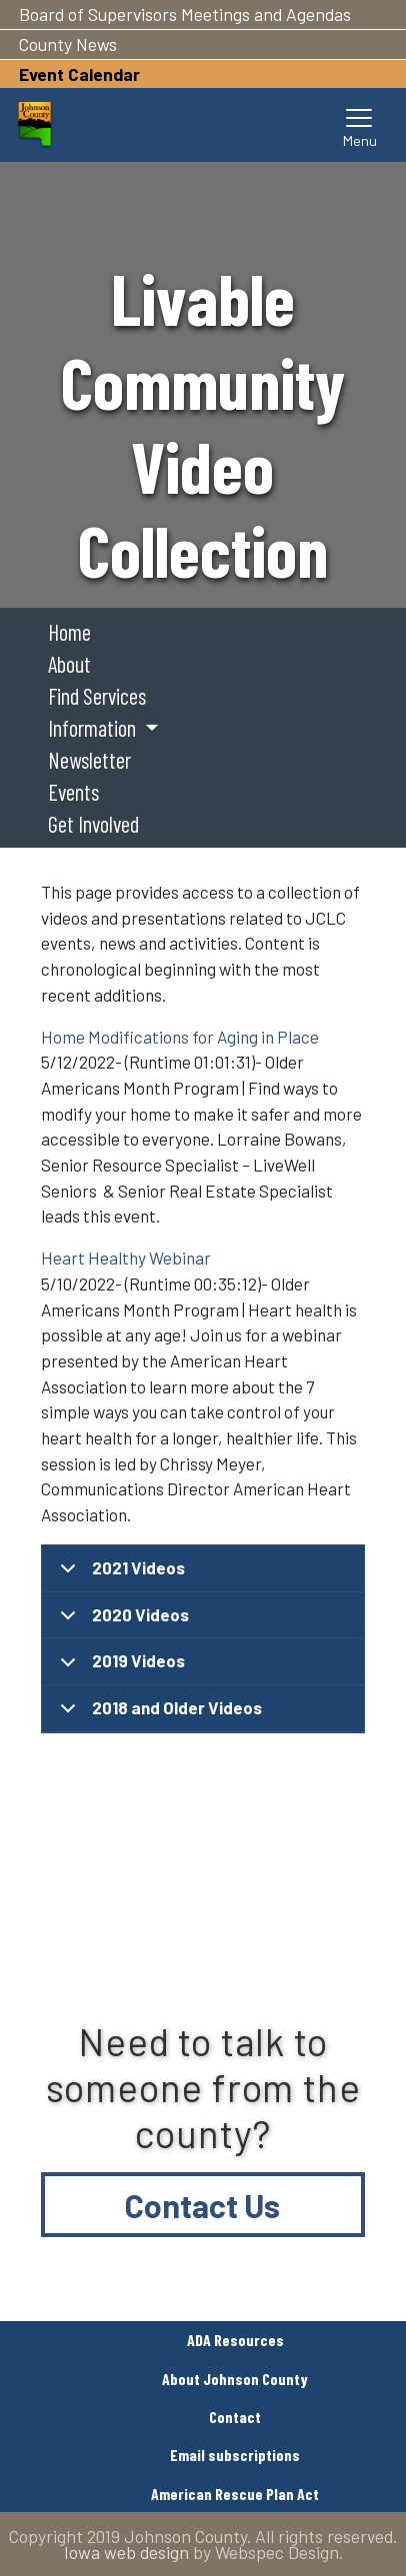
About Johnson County (235, 2378)
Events (73, 792)
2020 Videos (121, 1621)
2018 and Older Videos (157, 1714)
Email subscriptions (235, 2454)
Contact (235, 2416)
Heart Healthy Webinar (126, 1258)
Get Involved (93, 824)
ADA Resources (235, 2339)
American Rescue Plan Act (235, 2493)
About (69, 664)
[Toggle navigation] (360, 125)
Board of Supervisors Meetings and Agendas (185, 14)
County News (68, 44)
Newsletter (89, 760)
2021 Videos (119, 1574)
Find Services (97, 696)
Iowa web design (126, 2552)
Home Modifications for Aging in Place (180, 1037)
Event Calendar (79, 74)
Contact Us (202, 2205)
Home (69, 632)
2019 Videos (119, 1667)
